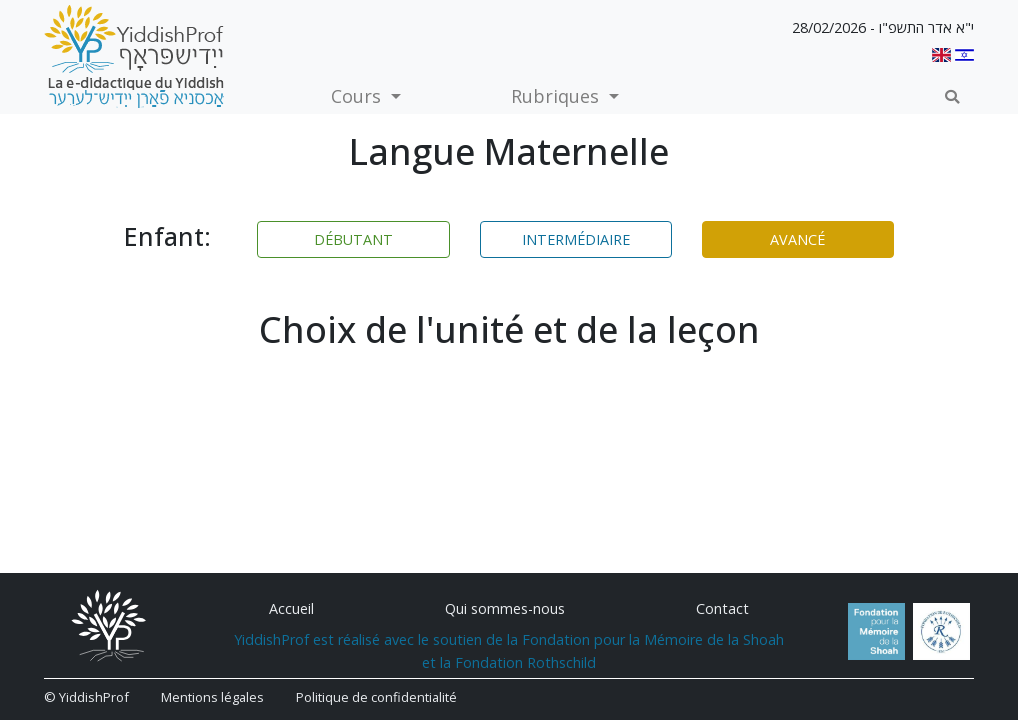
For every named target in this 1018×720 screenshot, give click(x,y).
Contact (722, 608)
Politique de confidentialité (376, 697)
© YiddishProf (86, 697)
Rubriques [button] (557, 96)
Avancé (797, 239)
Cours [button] (358, 96)
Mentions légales (212, 697)
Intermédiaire (576, 239)
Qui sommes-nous (505, 608)
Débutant (353, 239)
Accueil (291, 608)
